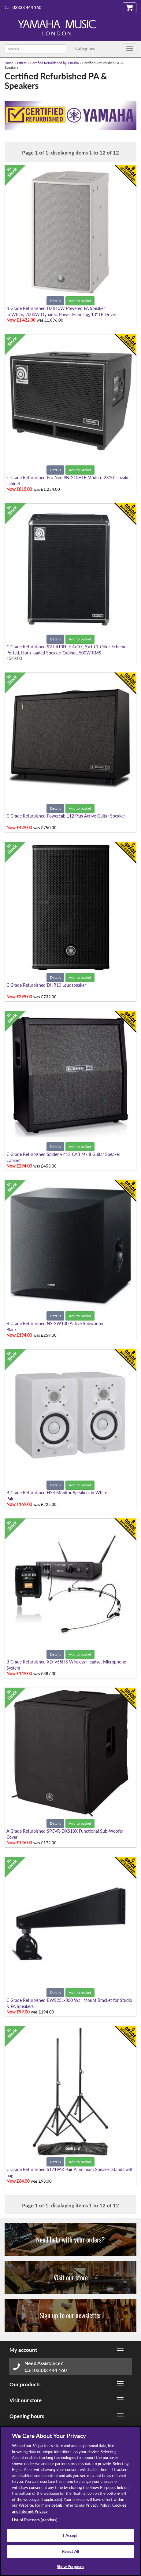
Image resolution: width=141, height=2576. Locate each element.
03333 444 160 (27, 7)
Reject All (70, 2551)
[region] (70, 2501)
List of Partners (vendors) (35, 2519)
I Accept (70, 2535)
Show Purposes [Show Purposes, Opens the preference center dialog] (70, 2566)
